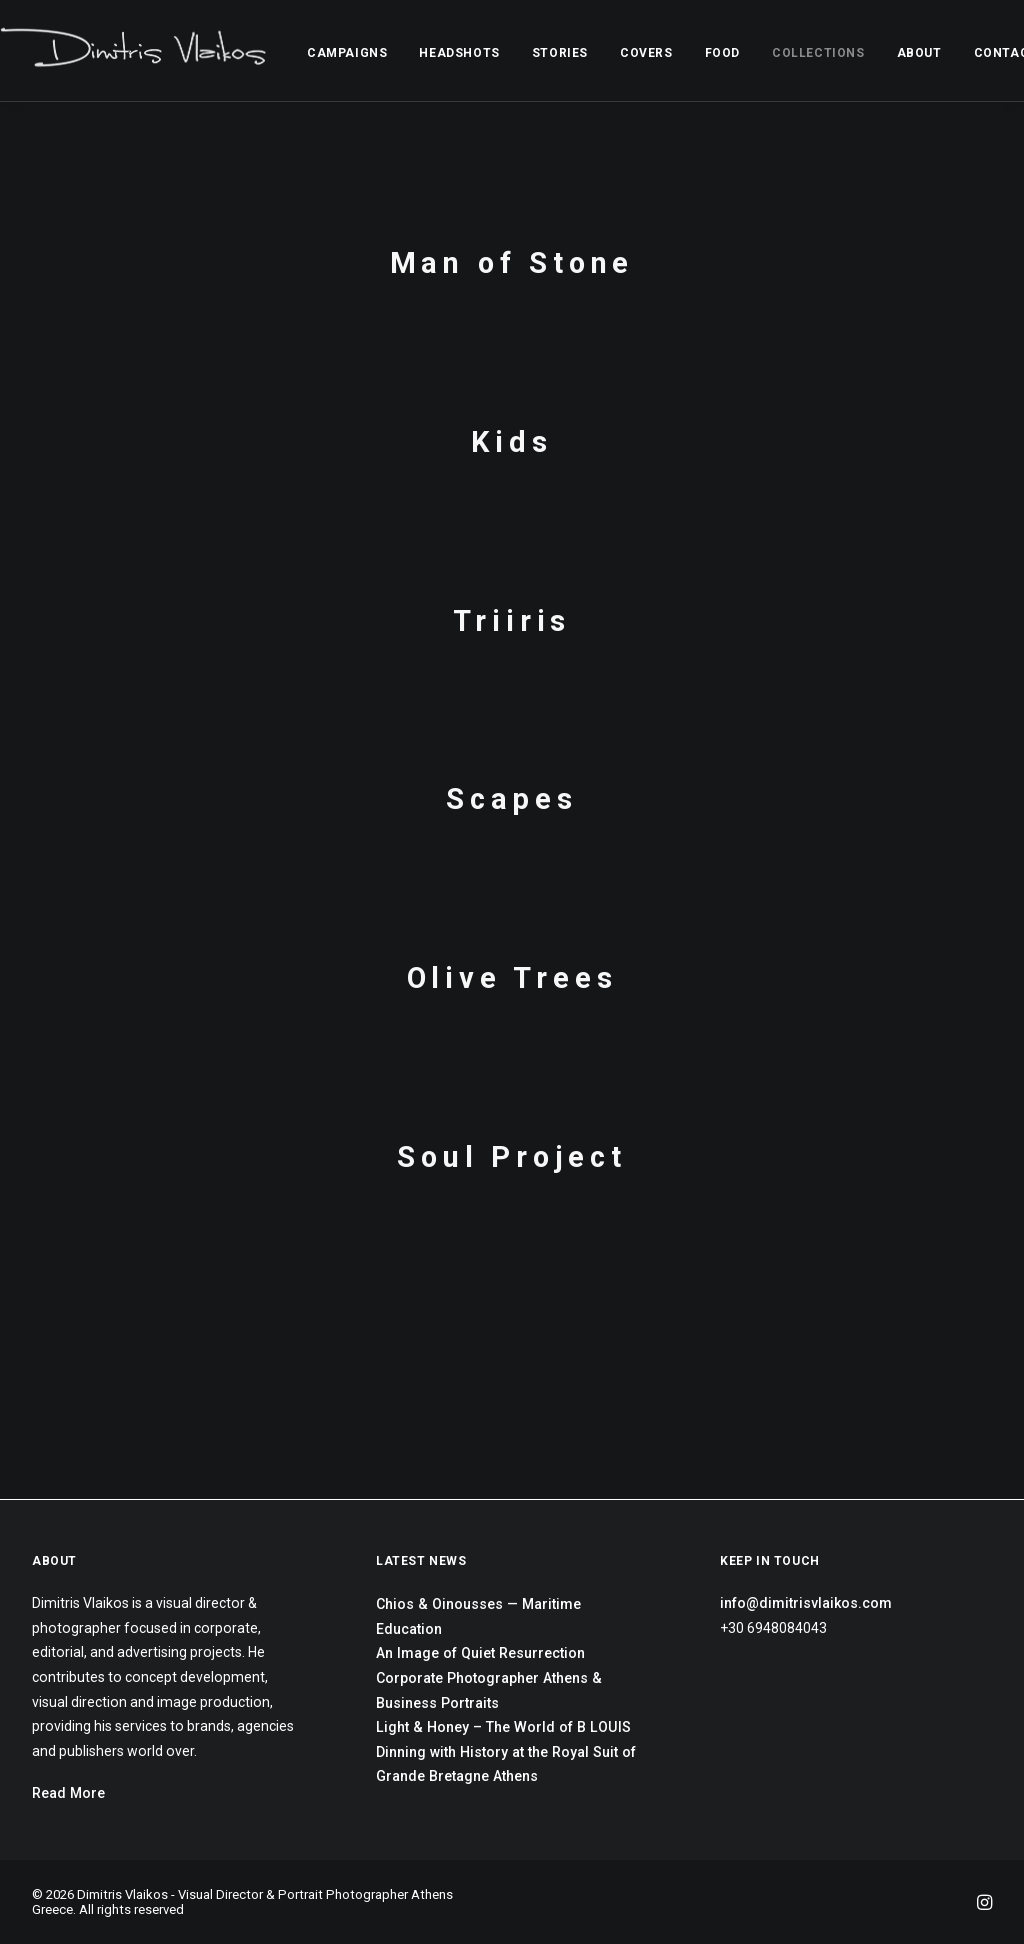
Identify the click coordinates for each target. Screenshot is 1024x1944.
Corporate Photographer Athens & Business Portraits (489, 1690)
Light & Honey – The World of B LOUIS (503, 1727)
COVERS (646, 53)
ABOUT (919, 53)
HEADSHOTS (459, 53)
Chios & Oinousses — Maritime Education (478, 1616)
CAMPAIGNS (347, 53)
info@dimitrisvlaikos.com (806, 1603)
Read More (68, 1793)
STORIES (560, 53)
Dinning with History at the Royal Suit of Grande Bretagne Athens (506, 1764)
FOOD (722, 53)
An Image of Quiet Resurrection (480, 1653)
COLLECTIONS (818, 53)
